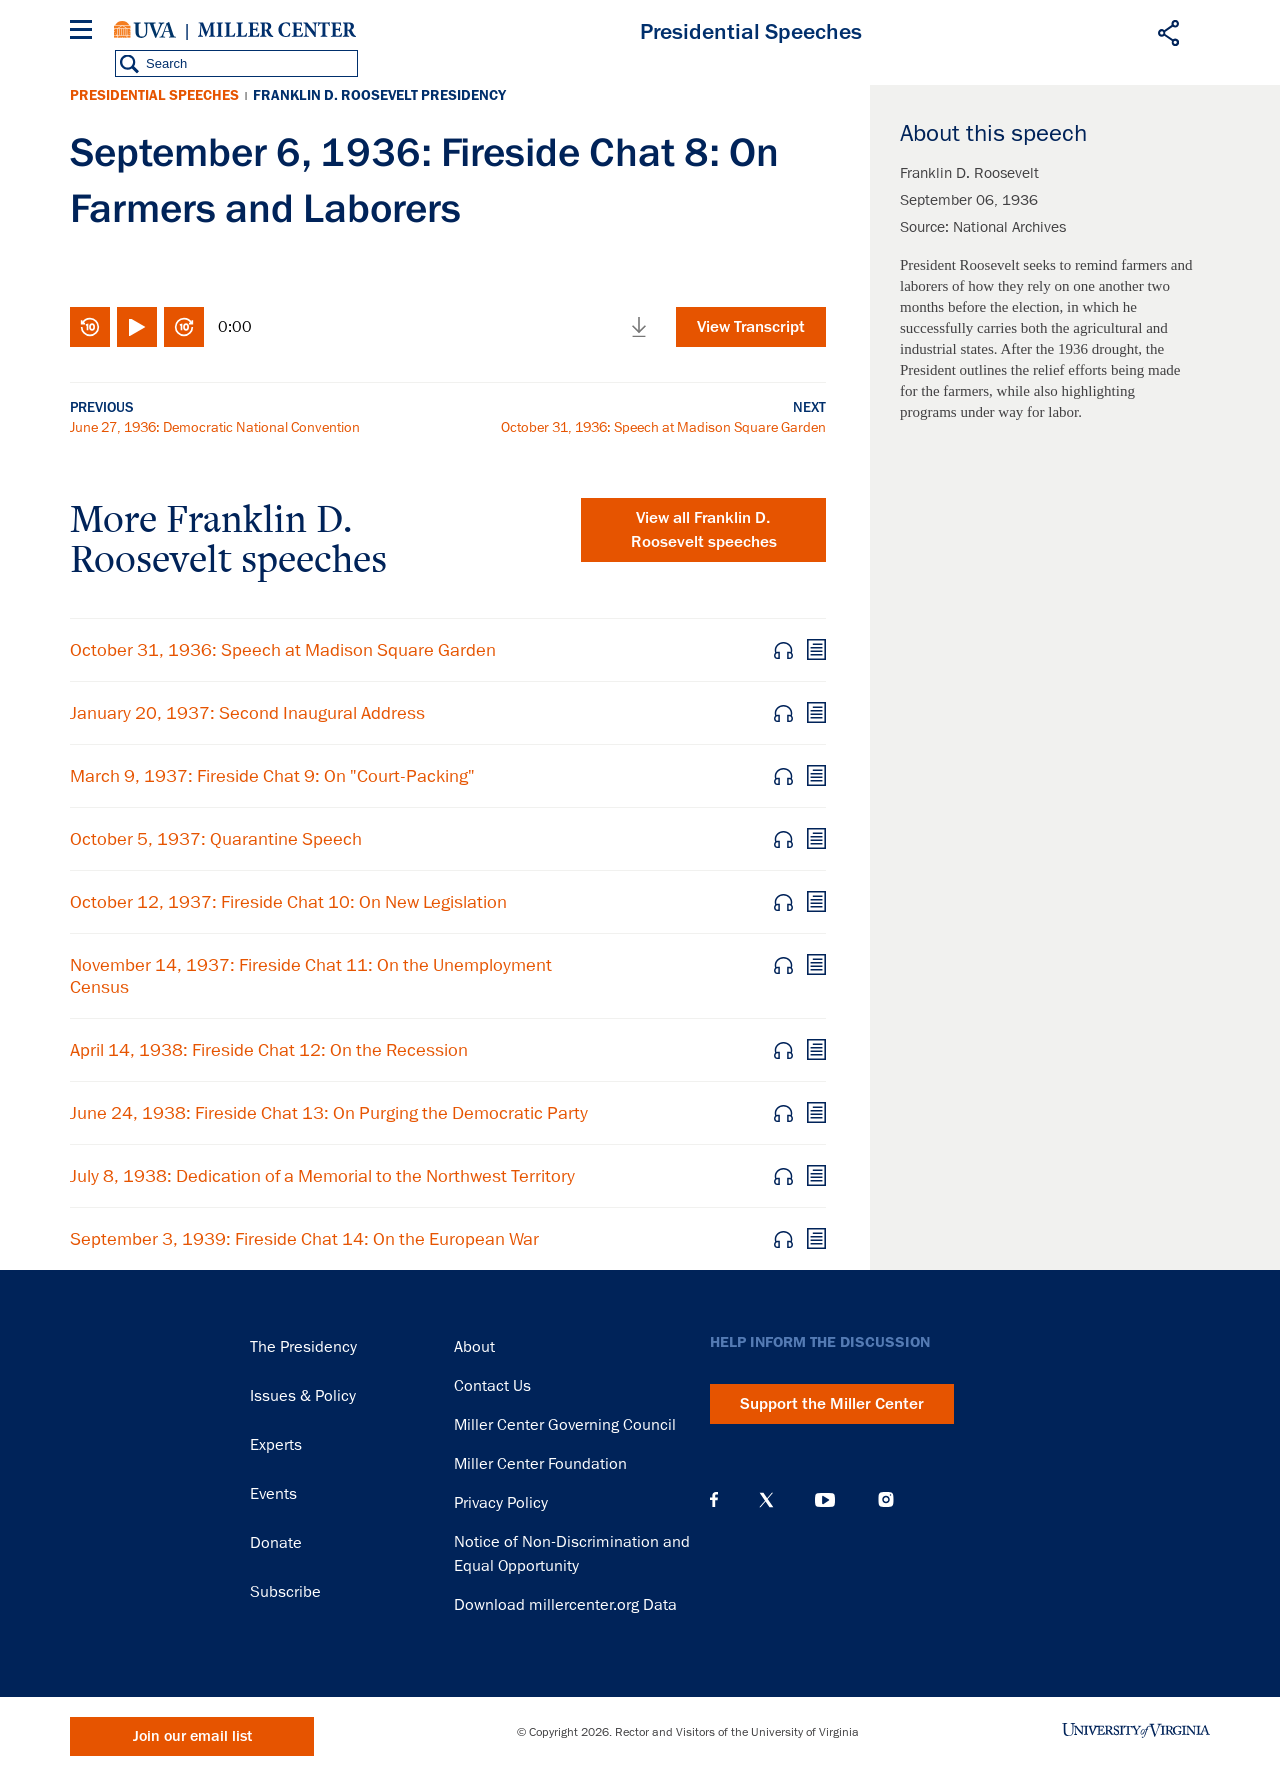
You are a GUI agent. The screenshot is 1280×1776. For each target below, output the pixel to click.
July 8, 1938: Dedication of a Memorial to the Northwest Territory (322, 1176)
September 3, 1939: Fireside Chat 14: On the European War (304, 1239)
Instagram (886, 1499)
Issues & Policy (303, 1396)
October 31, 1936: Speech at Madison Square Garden (663, 427)
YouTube (825, 1500)
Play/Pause (137, 327)
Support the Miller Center (832, 1404)
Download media (639, 327)
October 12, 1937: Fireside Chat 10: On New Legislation (288, 902)
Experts (276, 1445)
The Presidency (303, 1347)
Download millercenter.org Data (565, 1605)
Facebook (714, 1500)
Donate (276, 1543)
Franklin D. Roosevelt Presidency (379, 95)
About (474, 1347)
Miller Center (277, 30)
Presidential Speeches (154, 95)
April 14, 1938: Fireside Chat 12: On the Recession (269, 1050)
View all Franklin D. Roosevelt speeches (704, 530)
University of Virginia (145, 30)
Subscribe (285, 1592)
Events (273, 1494)
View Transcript (751, 327)
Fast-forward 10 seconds (184, 327)
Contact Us (492, 1386)
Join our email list (192, 1736)
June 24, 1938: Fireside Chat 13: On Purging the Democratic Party (329, 1113)
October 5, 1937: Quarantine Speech (216, 839)
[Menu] (85, 32)
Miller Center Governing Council (565, 1425)
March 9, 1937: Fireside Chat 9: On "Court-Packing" (272, 776)
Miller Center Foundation (540, 1464)
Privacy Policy (501, 1503)
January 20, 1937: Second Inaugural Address (247, 713)
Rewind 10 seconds (90, 327)
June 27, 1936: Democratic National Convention (215, 427)
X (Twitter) (766, 1500)
